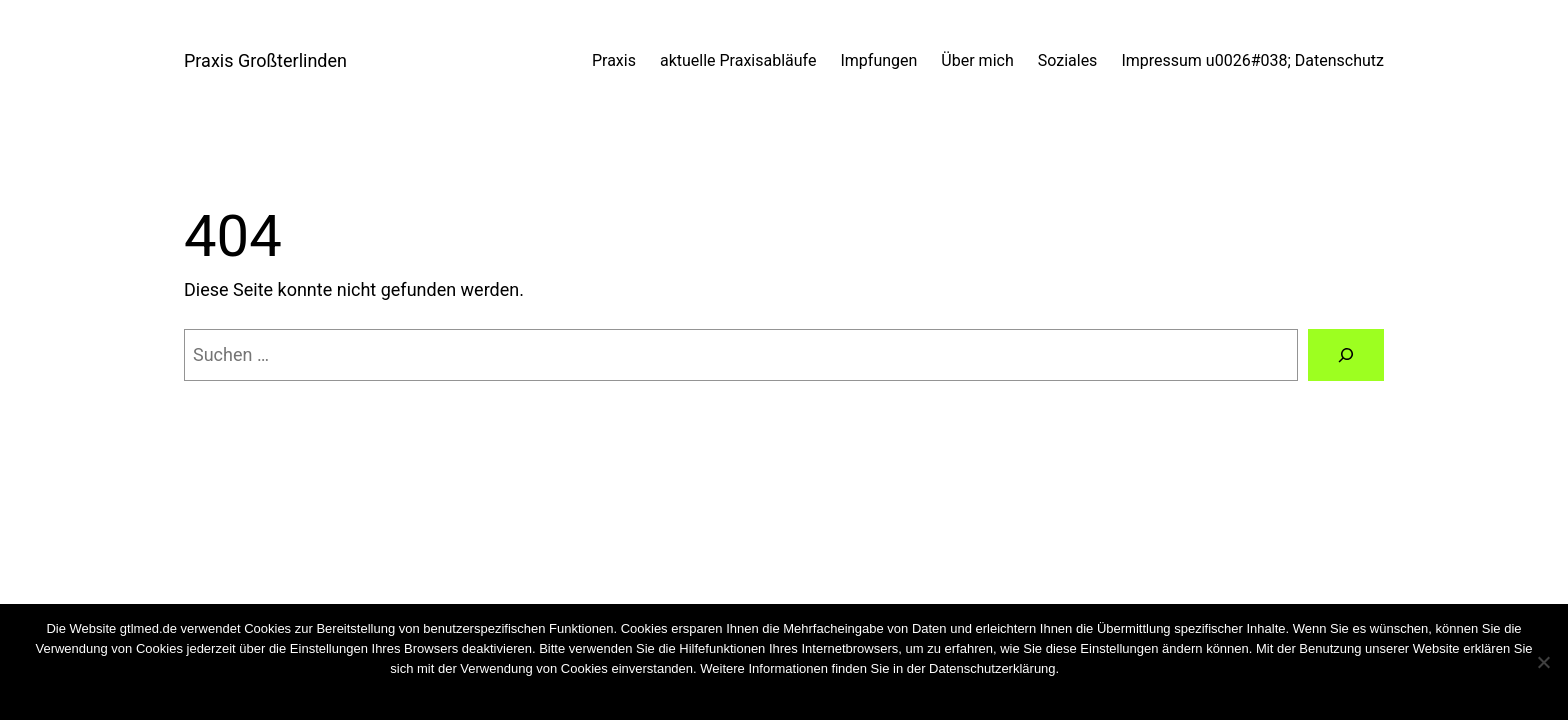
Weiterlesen (822, 694)
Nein (764, 694)
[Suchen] (1346, 355)
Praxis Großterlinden (265, 60)
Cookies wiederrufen (1118, 668)
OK (731, 694)
